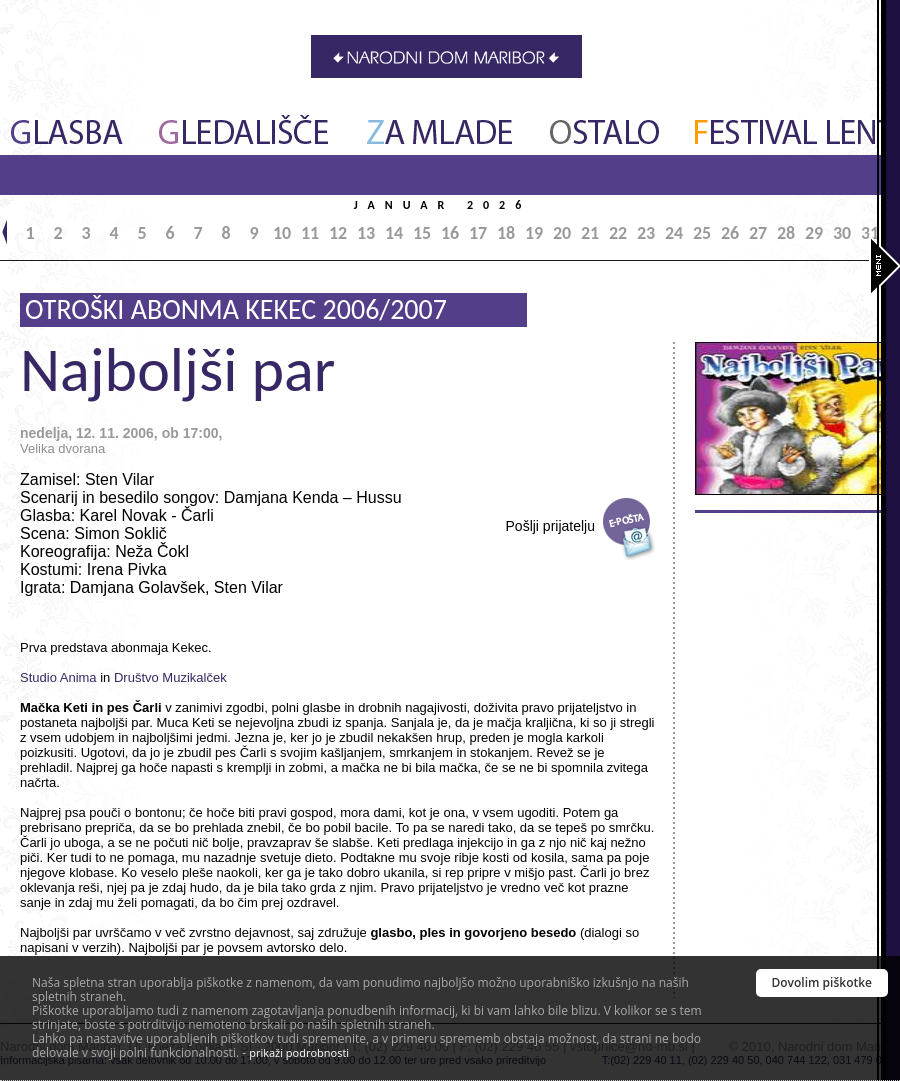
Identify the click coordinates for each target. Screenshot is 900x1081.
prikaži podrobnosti (299, 1052)
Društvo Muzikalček (170, 677)
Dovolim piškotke (822, 982)
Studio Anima (58, 677)
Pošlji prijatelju (550, 526)
